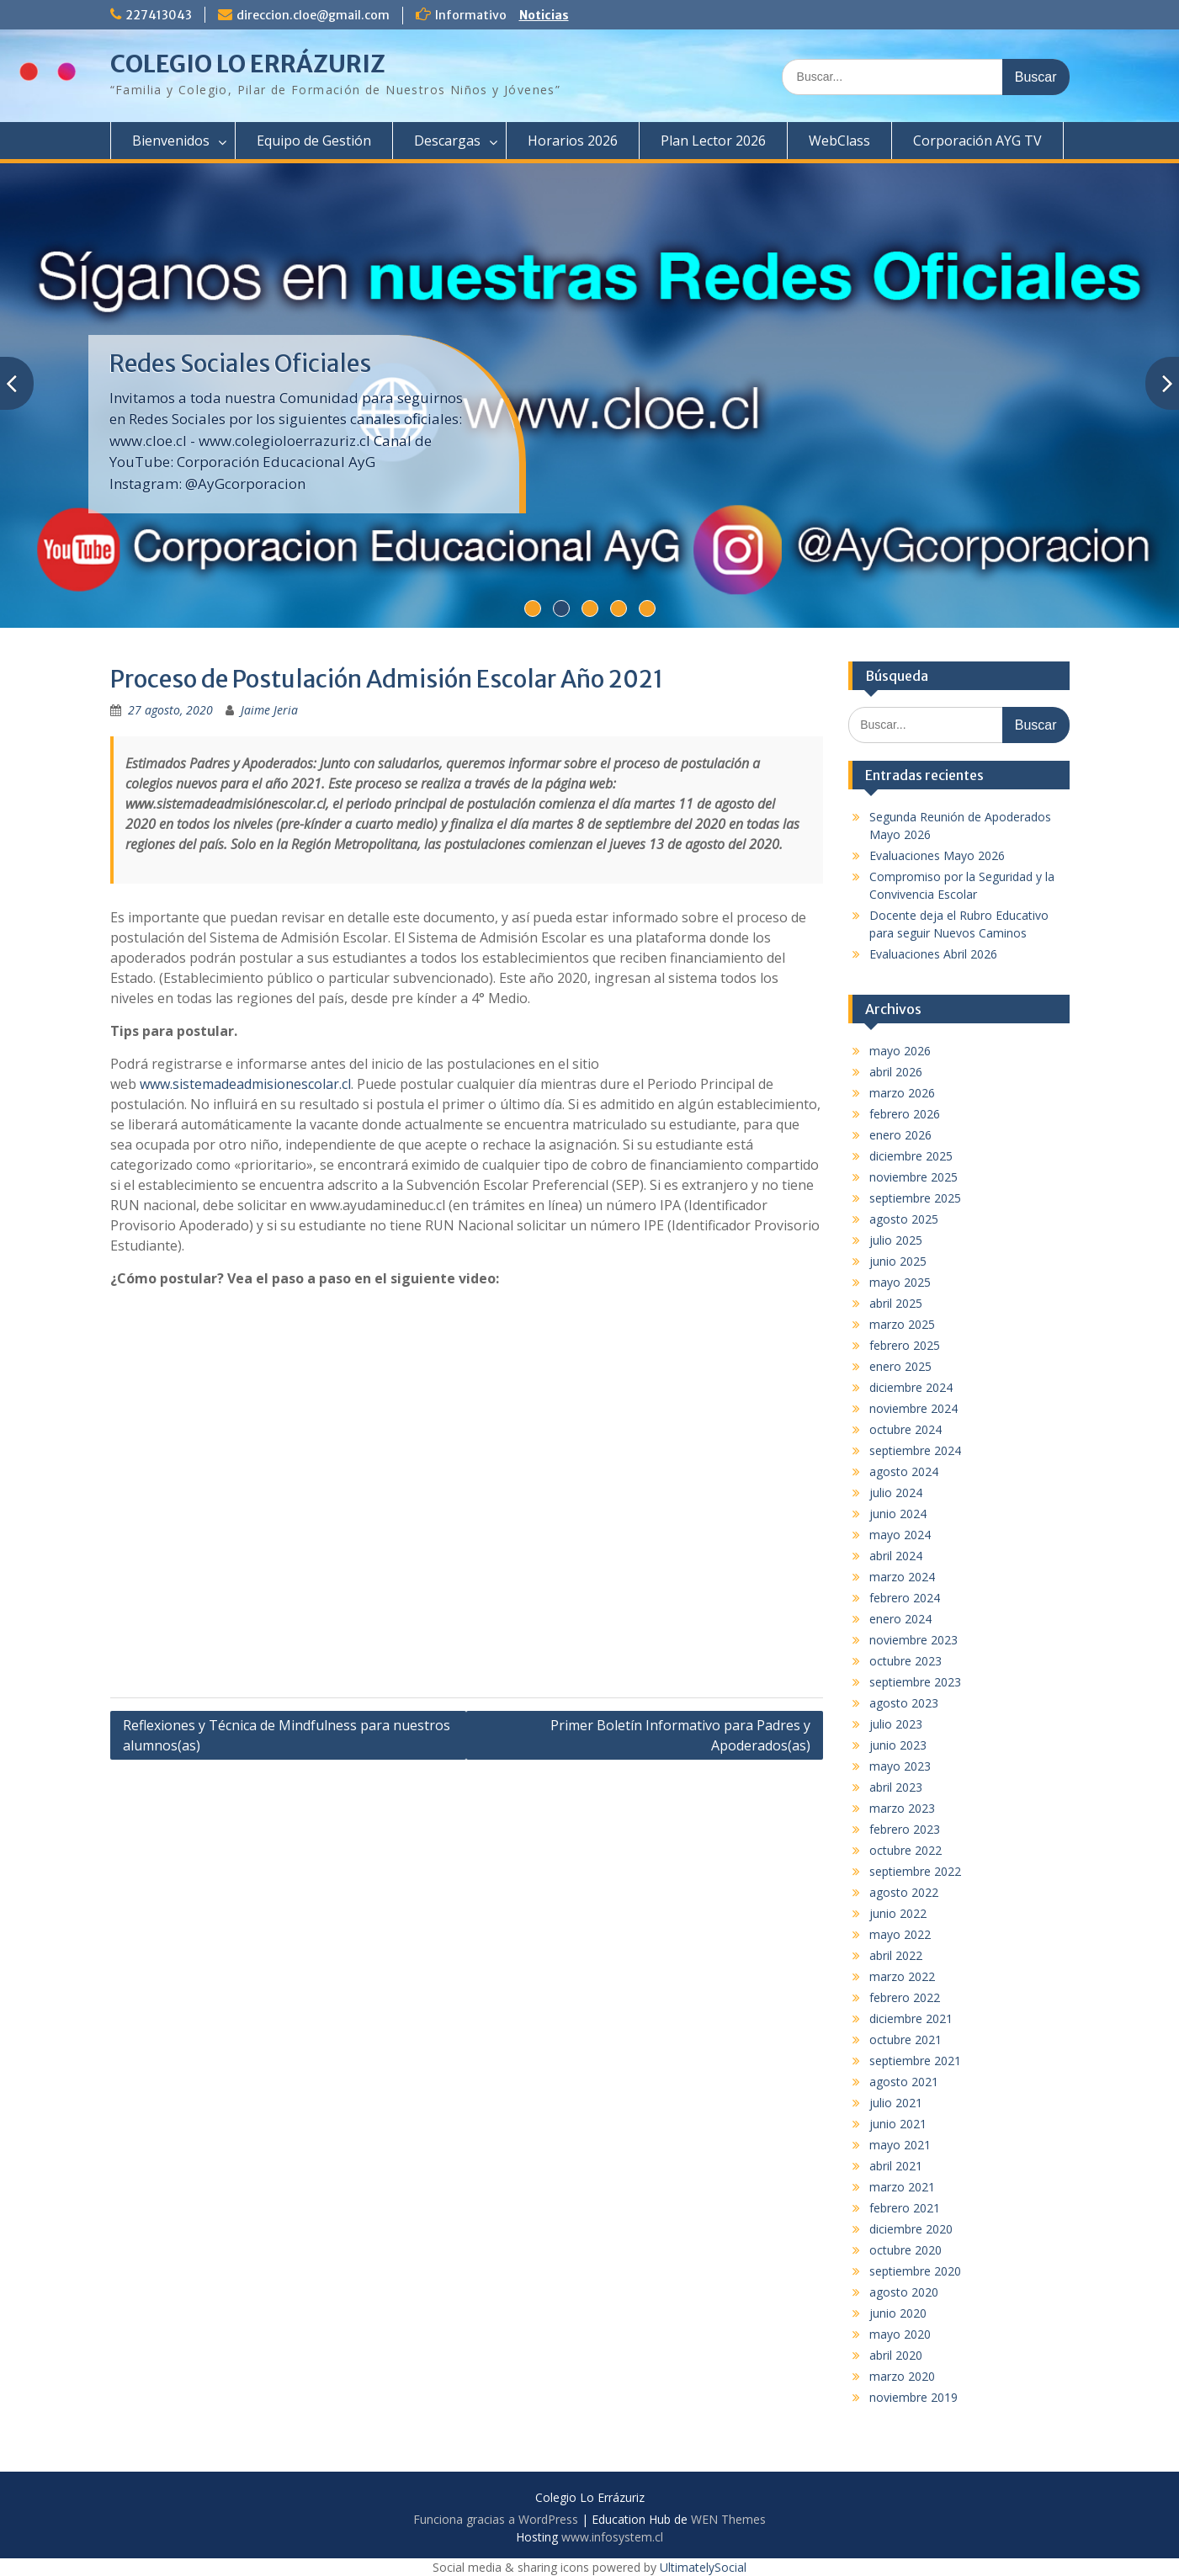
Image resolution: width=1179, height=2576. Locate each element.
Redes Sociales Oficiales (240, 363)
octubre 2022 (905, 1850)
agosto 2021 (903, 2082)
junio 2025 (898, 1261)
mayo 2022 (900, 1934)
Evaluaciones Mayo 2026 (937, 855)
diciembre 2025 (911, 1156)
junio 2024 (898, 1514)
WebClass (839, 140)
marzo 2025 (902, 1324)
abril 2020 (895, 2355)
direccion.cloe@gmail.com (313, 15)
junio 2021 (898, 2124)
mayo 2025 (900, 1282)
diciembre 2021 (911, 2018)
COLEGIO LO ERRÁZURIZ (247, 64)
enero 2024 (900, 1619)
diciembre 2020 (911, 2229)
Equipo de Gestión (314, 140)
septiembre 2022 (915, 1871)
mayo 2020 (900, 2334)
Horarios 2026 (573, 140)
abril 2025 (895, 1303)
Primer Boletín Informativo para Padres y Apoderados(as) (680, 1735)
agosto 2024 (903, 1471)
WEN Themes (728, 2519)
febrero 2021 (904, 2208)
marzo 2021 (902, 2187)
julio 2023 (895, 1724)
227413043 (158, 15)
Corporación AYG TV (977, 140)
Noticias (544, 15)
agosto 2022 (903, 1892)
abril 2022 (895, 1955)
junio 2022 (898, 1913)
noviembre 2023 (913, 1640)
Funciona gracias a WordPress (495, 2519)
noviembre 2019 (913, 2397)
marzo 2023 (902, 1808)
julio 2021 (895, 2103)
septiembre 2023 (915, 1682)
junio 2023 (898, 1745)
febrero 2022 (904, 1997)
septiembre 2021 (915, 2061)
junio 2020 (898, 2313)
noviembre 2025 (913, 1177)
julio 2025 (895, 1240)
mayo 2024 (900, 1535)
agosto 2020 (903, 2292)
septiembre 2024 (915, 1450)
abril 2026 (895, 1072)
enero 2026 (900, 1135)
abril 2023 (895, 1787)
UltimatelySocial (703, 2567)
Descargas (447, 140)
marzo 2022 (902, 1976)
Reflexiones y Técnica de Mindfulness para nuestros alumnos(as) (286, 1735)
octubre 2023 (905, 1661)
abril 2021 (895, 2166)
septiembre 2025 (915, 1198)
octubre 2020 (905, 2250)
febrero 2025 (904, 1345)
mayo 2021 (900, 2145)
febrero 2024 (904, 1598)
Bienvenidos (171, 140)
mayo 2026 (900, 1051)
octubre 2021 (905, 2040)
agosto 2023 (903, 1703)
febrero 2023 (904, 1829)
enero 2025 (900, 1366)
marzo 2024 (902, 1577)
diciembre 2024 (911, 1387)
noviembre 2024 (913, 1408)
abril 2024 (895, 1556)
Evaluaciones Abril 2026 (933, 954)
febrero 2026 (904, 1114)
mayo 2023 (900, 1766)
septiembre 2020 (915, 2271)
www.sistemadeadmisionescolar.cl (245, 1084)
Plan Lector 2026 (713, 140)
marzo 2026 (902, 1093)
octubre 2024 (905, 1429)
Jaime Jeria (269, 710)
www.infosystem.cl (612, 2537)
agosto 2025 (903, 1219)
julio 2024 (895, 1492)
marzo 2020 (902, 2376)
